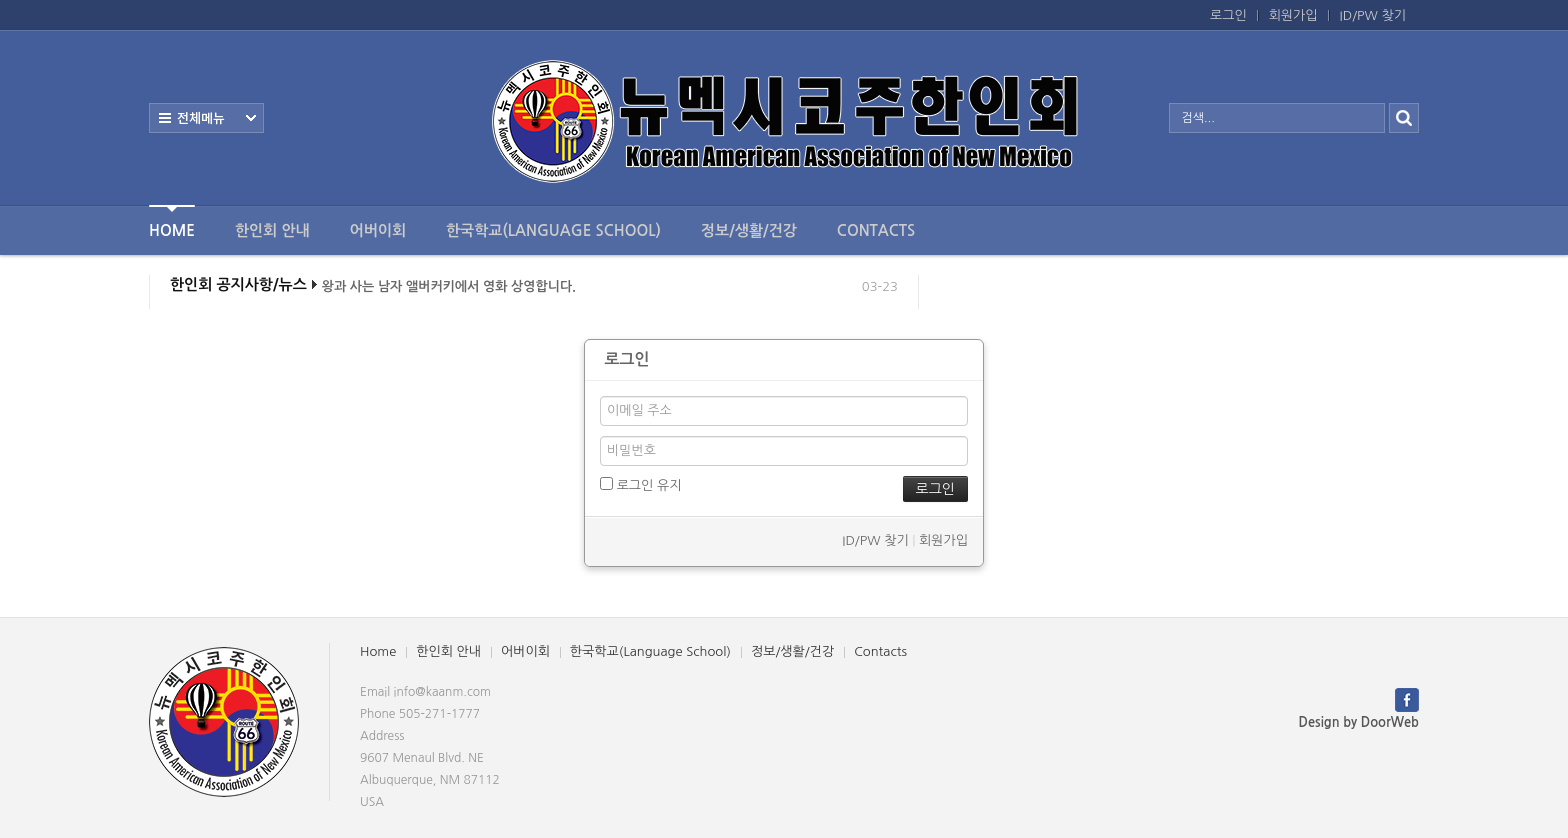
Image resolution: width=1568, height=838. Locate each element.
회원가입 (1293, 15)
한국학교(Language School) (553, 230)
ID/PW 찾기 (1373, 15)
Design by (1359, 722)
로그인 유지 (640, 484)
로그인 (1228, 15)
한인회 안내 (272, 230)
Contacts (876, 230)
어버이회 (378, 230)
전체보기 (206, 118)
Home (172, 221)
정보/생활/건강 (749, 230)
